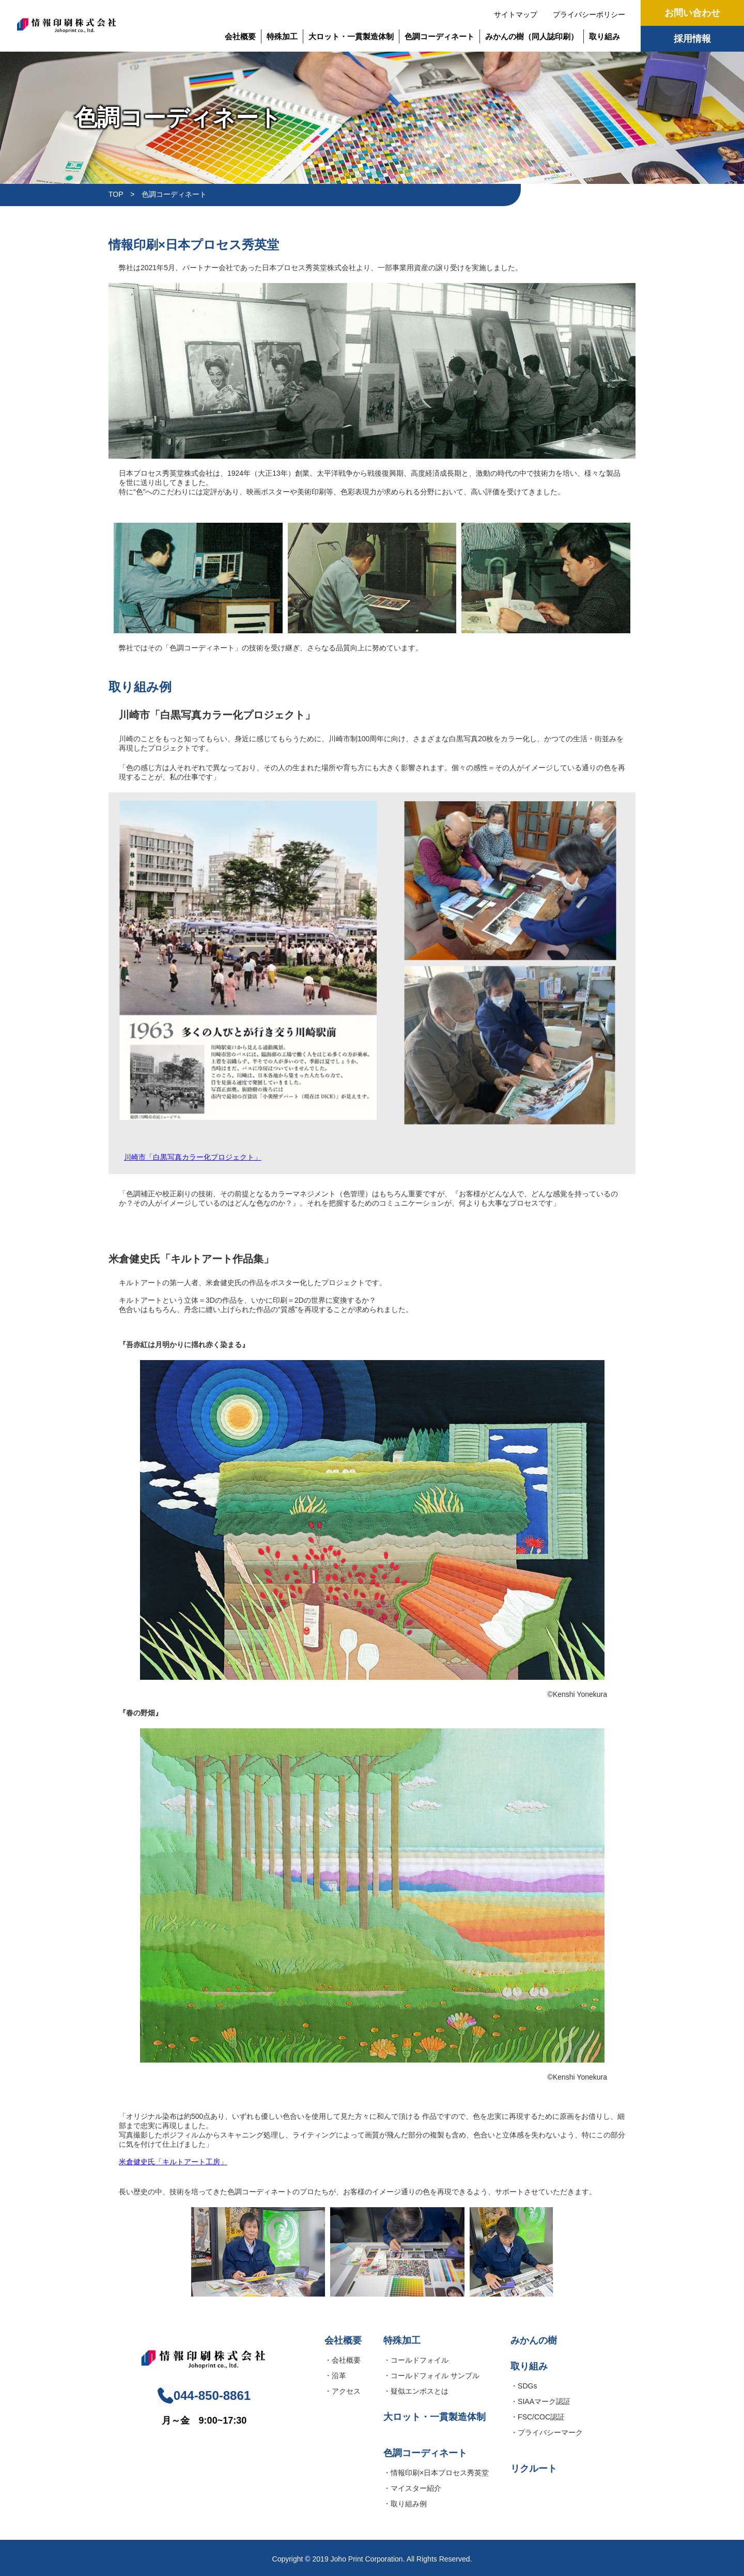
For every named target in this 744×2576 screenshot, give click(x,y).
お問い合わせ (692, 13)
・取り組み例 (405, 2504)
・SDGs (523, 2386)
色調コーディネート (439, 36)
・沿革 (335, 2375)
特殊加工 (282, 36)
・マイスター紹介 (412, 2488)
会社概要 (240, 36)
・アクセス (342, 2391)
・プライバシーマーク (546, 2432)
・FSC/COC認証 (537, 2417)
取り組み (604, 36)
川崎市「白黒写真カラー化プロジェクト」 (192, 1157)
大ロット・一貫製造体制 (351, 36)
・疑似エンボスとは (415, 2391)
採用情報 (692, 39)
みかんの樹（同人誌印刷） (531, 36)
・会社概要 (342, 2360)
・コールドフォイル (415, 2360)
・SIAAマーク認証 (540, 2401)
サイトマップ (515, 14)
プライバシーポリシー (589, 14)
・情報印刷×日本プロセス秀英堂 (436, 2473)
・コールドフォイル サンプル (431, 2375)
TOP (116, 194)
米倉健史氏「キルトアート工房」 (173, 2162)
